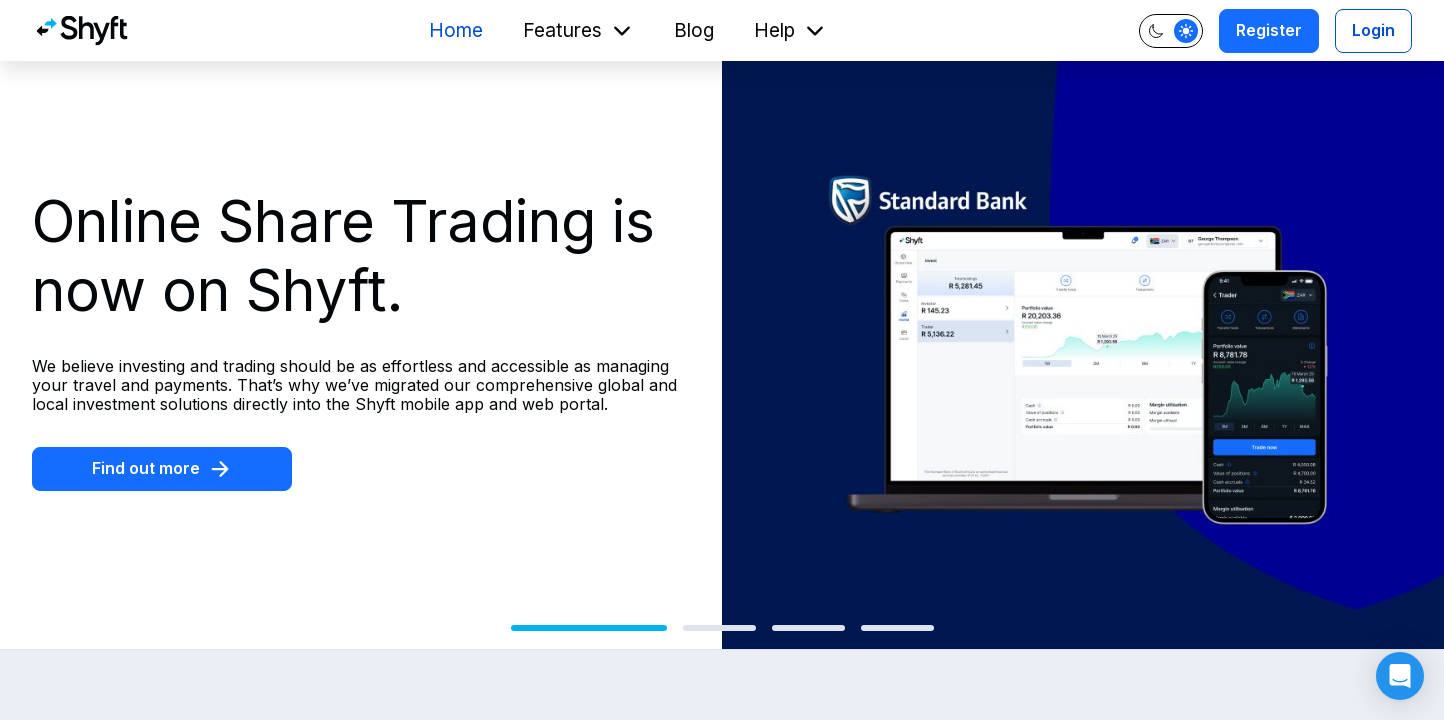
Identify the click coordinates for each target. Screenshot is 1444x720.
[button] (1400, 676)
